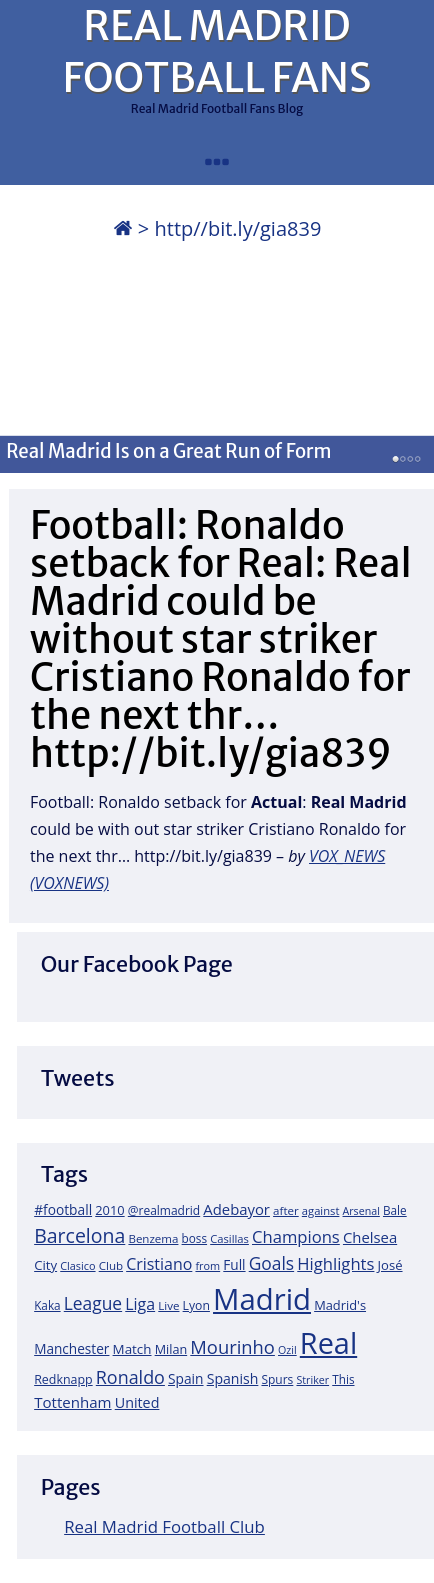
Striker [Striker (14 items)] (312, 1380)
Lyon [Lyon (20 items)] (196, 1305)
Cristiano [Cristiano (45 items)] (159, 1264)
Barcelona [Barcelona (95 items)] (79, 1235)
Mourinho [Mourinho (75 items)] (232, 1346)
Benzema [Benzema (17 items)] (153, 1238)
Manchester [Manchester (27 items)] (71, 1348)
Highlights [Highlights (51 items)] (335, 1263)
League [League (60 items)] (93, 1303)
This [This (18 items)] (343, 1379)
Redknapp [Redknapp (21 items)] (63, 1379)
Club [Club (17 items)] (111, 1265)
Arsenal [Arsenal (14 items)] (361, 1211)
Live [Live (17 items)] (168, 1305)
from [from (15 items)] (207, 1265)
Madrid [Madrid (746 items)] (262, 1299)
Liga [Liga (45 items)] (140, 1304)
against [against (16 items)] (321, 1210)
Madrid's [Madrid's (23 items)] (340, 1305)
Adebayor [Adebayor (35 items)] (236, 1209)
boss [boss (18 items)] (195, 1238)
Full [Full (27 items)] (234, 1264)
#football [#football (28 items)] (63, 1209)
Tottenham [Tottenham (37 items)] (72, 1402)
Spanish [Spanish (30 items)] (233, 1378)
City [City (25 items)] (45, 1265)
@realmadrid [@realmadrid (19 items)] (164, 1210)
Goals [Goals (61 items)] (271, 1263)
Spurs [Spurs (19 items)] (277, 1379)
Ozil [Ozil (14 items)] (287, 1350)
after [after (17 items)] (286, 1210)
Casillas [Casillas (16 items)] (229, 1238)
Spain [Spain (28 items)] (186, 1378)
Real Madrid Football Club (164, 1526)
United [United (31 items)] (137, 1402)
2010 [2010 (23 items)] (109, 1210)
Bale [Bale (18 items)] (395, 1210)
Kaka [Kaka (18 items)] (47, 1305)
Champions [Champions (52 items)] (296, 1236)
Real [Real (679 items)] (328, 1342)
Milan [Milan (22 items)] (171, 1349)
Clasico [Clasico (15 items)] (77, 1265)
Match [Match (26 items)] (132, 1349)
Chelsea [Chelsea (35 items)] (370, 1237)
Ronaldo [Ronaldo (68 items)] (130, 1377)
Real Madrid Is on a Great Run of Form (168, 451)
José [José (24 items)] (390, 1265)
